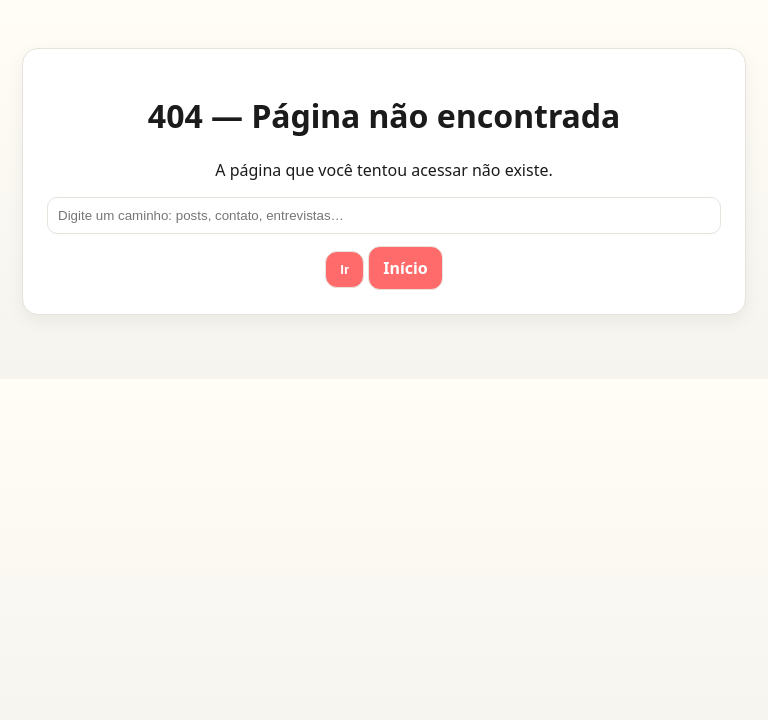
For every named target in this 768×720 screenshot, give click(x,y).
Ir (344, 269)
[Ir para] (384, 215)
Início (405, 268)
